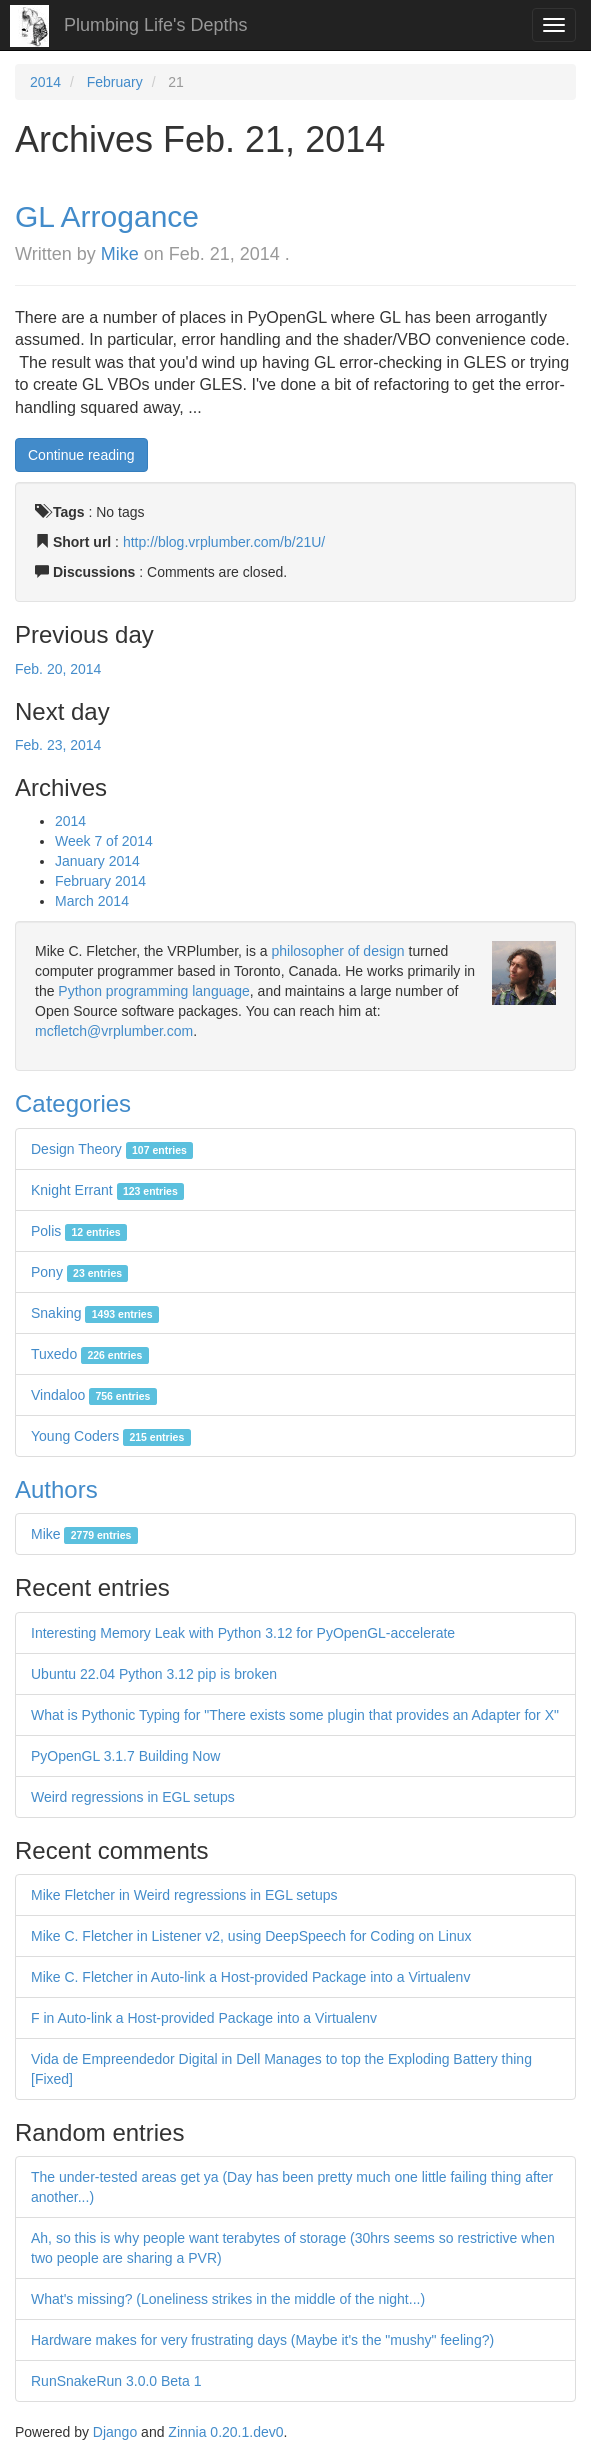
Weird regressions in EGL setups (133, 1797)
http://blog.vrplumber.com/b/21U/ (224, 542)
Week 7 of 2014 (104, 841)
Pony (79, 1272)
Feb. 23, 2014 (58, 745)
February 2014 (100, 881)
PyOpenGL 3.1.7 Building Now (125, 1756)
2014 (45, 82)
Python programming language (153, 991)
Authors (56, 1489)
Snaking (95, 1313)
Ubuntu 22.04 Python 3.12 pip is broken (154, 1674)
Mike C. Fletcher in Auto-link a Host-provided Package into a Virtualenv (250, 1977)
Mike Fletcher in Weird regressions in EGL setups (184, 1895)
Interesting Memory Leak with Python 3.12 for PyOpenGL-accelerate (243, 1633)
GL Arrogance (107, 216)
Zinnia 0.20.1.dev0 (225, 2432)
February (115, 82)
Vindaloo (94, 1395)
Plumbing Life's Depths (156, 25)
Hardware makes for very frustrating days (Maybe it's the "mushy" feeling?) (262, 2340)
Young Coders (111, 1436)
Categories (73, 1103)
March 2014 (92, 901)
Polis (79, 1231)
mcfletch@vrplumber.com (114, 1031)
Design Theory (112, 1149)
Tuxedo (90, 1354)
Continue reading (81, 455)
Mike (120, 254)
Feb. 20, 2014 (58, 669)
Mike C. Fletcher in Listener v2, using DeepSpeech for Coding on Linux (251, 1936)
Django (115, 2432)
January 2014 (97, 861)
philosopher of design (338, 951)
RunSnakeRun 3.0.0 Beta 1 (116, 2381)
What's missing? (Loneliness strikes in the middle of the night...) (228, 2299)
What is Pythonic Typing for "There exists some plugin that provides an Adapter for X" (295, 1715)
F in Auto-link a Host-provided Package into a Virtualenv (204, 2018)
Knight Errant (107, 1190)
